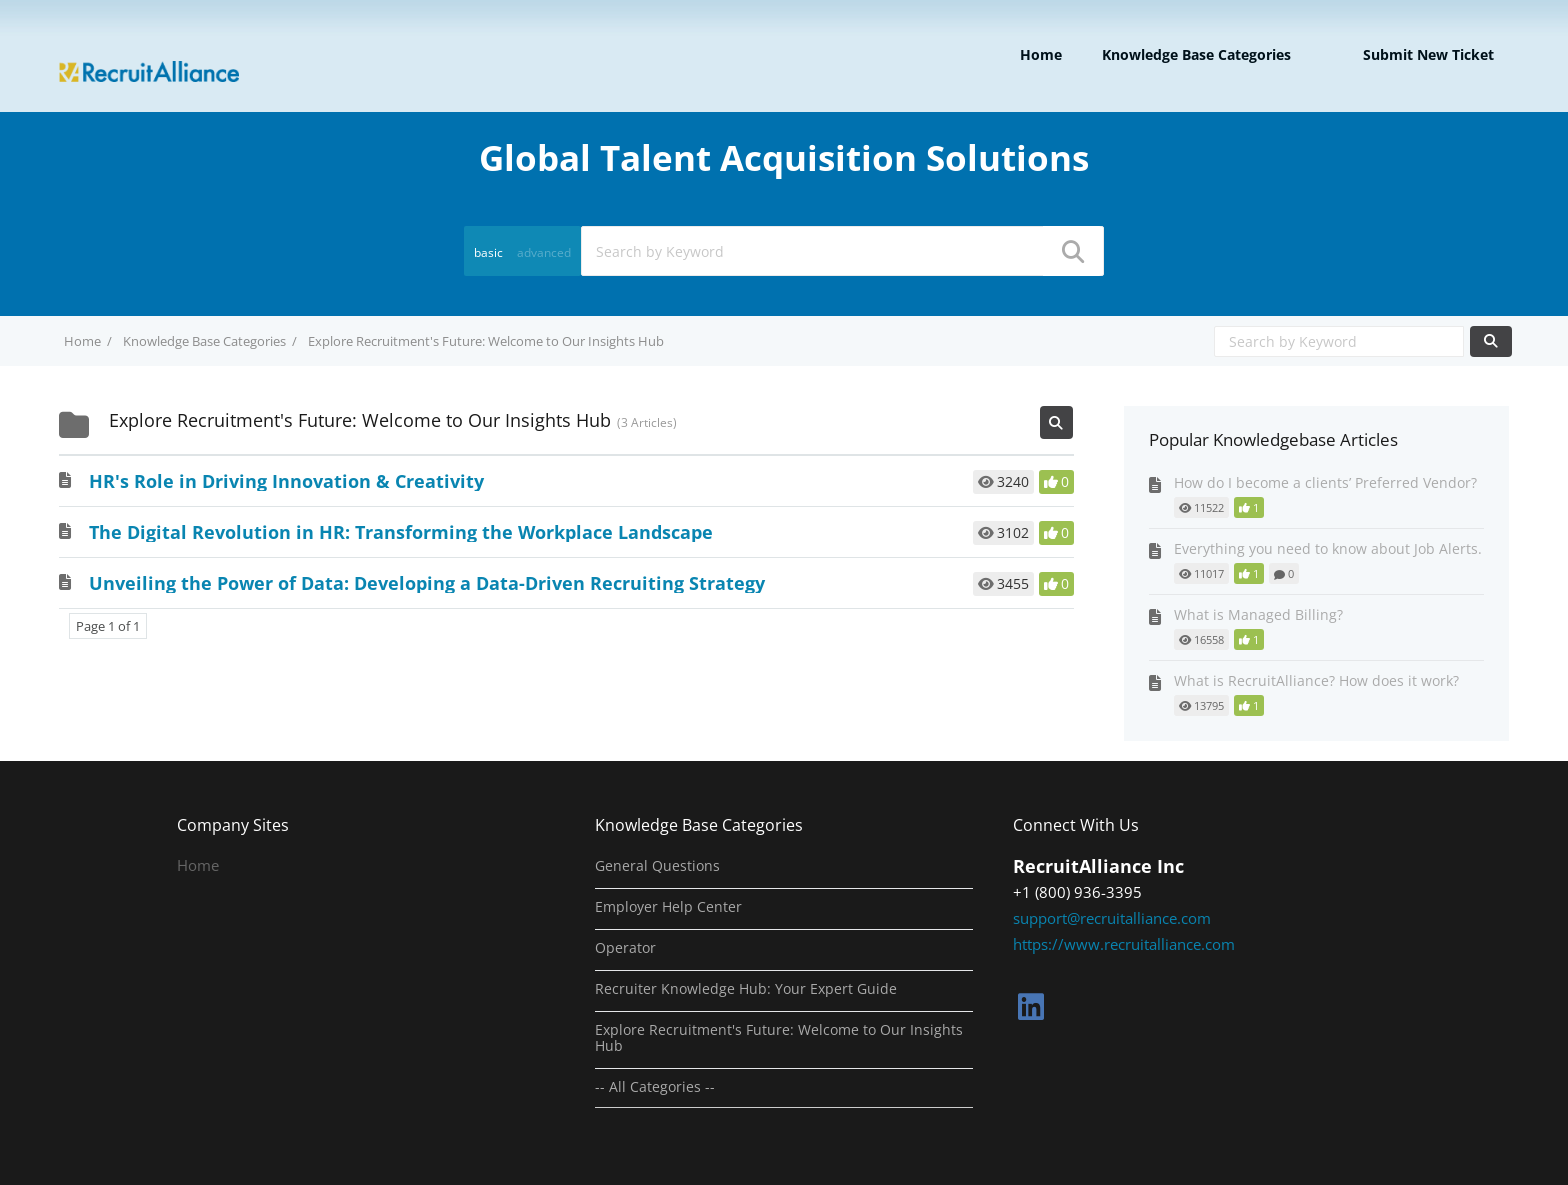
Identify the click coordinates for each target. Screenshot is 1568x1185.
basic (488, 252)
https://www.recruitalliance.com (1124, 944)
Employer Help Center (668, 907)
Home (1041, 54)
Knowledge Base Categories (1196, 54)
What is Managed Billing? (1258, 614)
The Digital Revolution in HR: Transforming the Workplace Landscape (401, 532)
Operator (625, 948)
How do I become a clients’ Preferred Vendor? (1325, 482)
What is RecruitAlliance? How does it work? (1316, 680)
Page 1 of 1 (108, 626)
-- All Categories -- (655, 1087)
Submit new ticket (1428, 54)
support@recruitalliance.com (1112, 918)
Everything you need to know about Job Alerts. (1328, 548)
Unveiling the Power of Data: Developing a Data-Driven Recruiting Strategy (427, 583)
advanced (544, 252)
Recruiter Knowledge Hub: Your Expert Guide (746, 989)
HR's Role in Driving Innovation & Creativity (286, 481)
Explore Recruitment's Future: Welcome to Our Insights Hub (779, 1038)
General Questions (657, 866)
